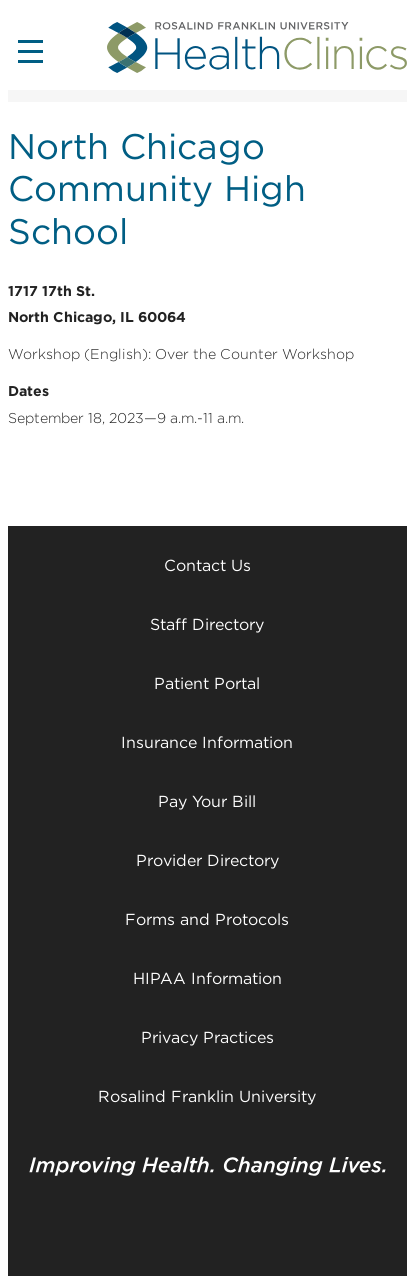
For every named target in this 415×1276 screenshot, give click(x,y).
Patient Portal (207, 683)
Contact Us (207, 565)
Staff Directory (207, 624)
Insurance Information (207, 742)
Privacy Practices (207, 1037)
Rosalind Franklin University (207, 1096)
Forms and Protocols (207, 919)
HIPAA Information (207, 978)
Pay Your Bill (207, 801)
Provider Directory (207, 860)
